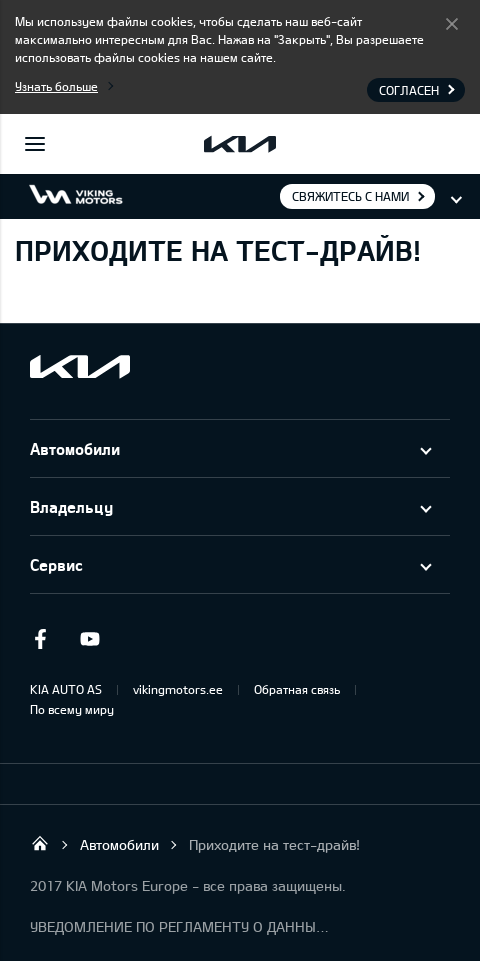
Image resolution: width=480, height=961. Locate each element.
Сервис (56, 564)
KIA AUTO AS (66, 689)
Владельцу (71, 506)
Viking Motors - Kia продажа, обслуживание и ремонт (40, 843)
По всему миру (72, 709)
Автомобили (75, 448)
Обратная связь (297, 689)
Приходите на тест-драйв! (274, 844)
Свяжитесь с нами (350, 196)
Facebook (40, 639)
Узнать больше (56, 86)
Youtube (90, 639)
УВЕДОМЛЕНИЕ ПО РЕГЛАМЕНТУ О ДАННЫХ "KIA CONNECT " (180, 926)
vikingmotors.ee (178, 689)
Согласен (452, 23)
